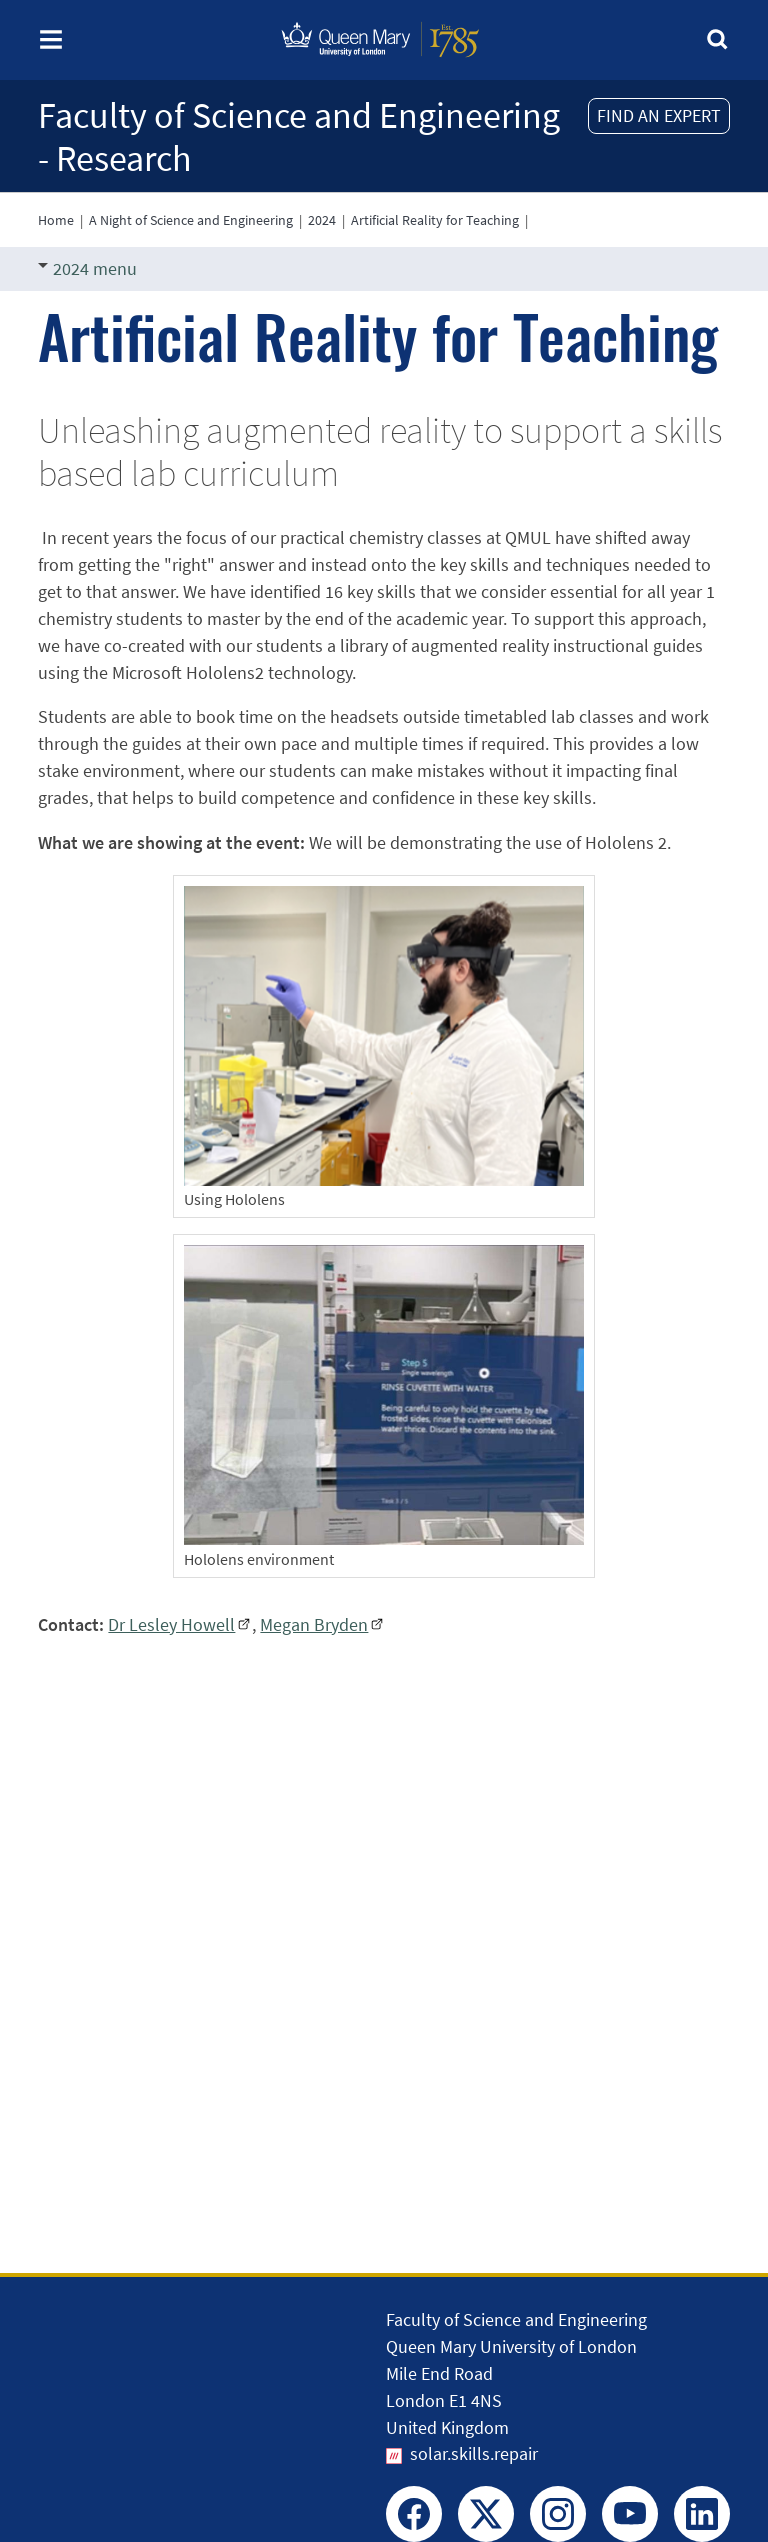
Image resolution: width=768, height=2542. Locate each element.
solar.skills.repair (474, 2453)
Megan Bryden (314, 1624)
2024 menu (87, 268)
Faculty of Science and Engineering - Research (299, 137)
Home (56, 220)
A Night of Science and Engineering (191, 220)
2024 (322, 220)
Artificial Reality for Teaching (435, 220)
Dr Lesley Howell (171, 1624)
